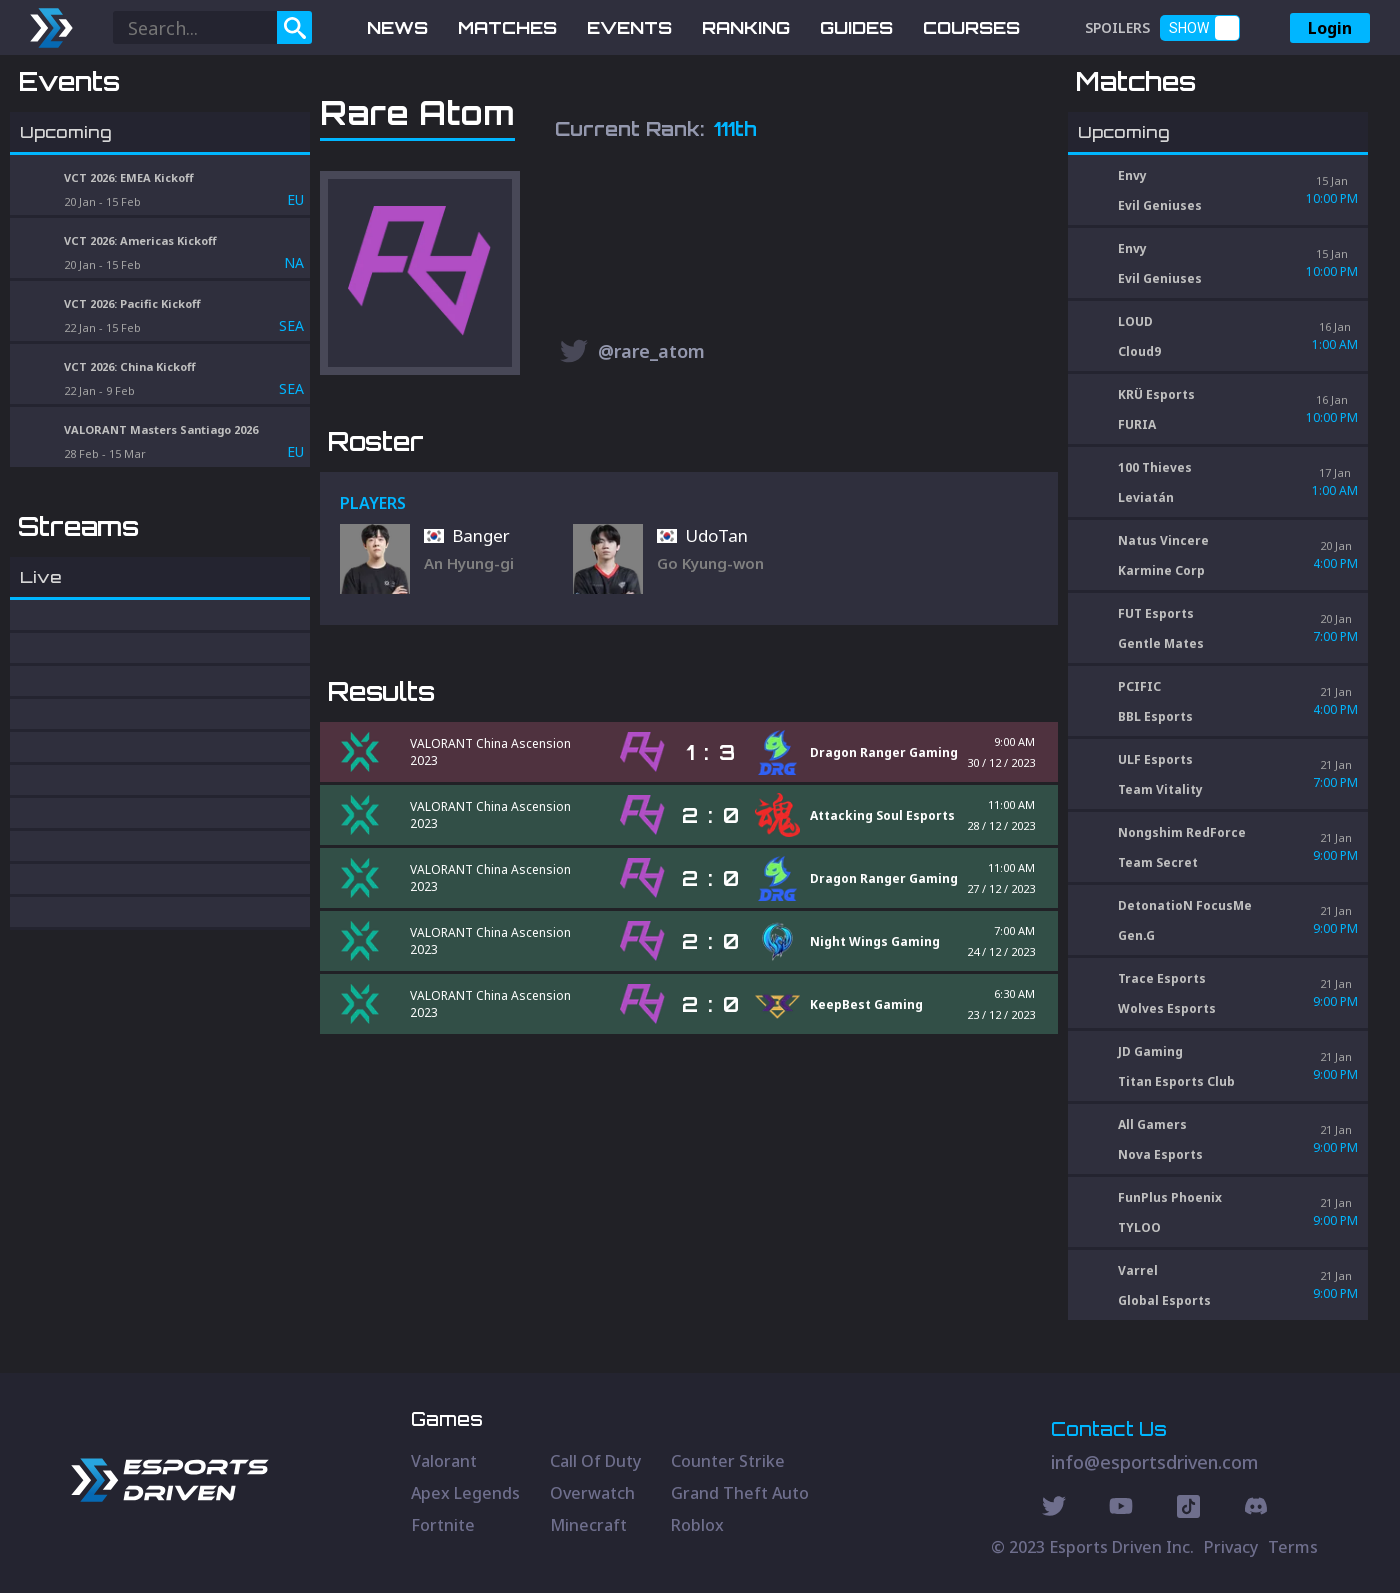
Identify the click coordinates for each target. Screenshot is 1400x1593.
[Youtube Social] (1121, 1509)
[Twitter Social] (1054, 1509)
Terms (1293, 1547)
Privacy (1231, 1547)
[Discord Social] (1188, 1509)
